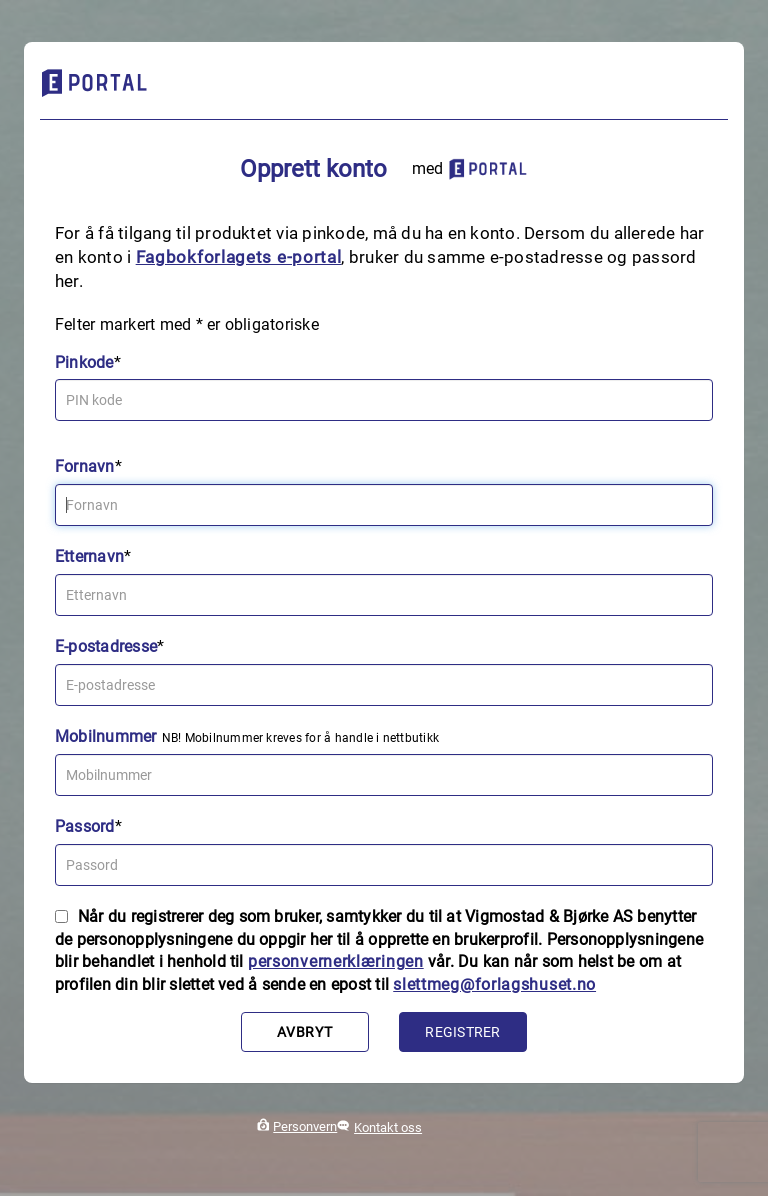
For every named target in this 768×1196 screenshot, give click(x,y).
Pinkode (84, 362)
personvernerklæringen (336, 961)
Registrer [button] (462, 1032)
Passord (85, 826)
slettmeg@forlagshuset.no (494, 984)
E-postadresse (106, 646)
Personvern (305, 1126)
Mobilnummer (106, 736)
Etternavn (89, 556)
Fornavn (85, 466)
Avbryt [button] (304, 1032)
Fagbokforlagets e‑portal (239, 257)
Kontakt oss (388, 1127)
